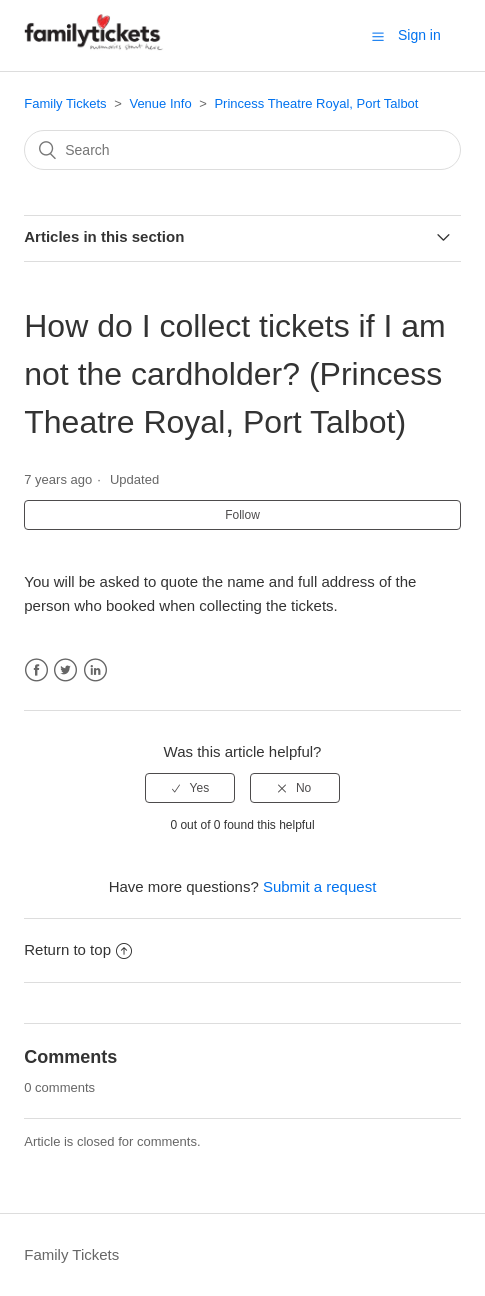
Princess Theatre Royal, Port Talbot (316, 103)
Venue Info (160, 103)
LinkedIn (95, 670)
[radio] (190, 788)
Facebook (36, 670)
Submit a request (319, 886)
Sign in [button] (419, 35)
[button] (378, 36)
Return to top (78, 949)
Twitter (65, 670)
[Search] (242, 150)
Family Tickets (65, 103)
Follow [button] (242, 515)
